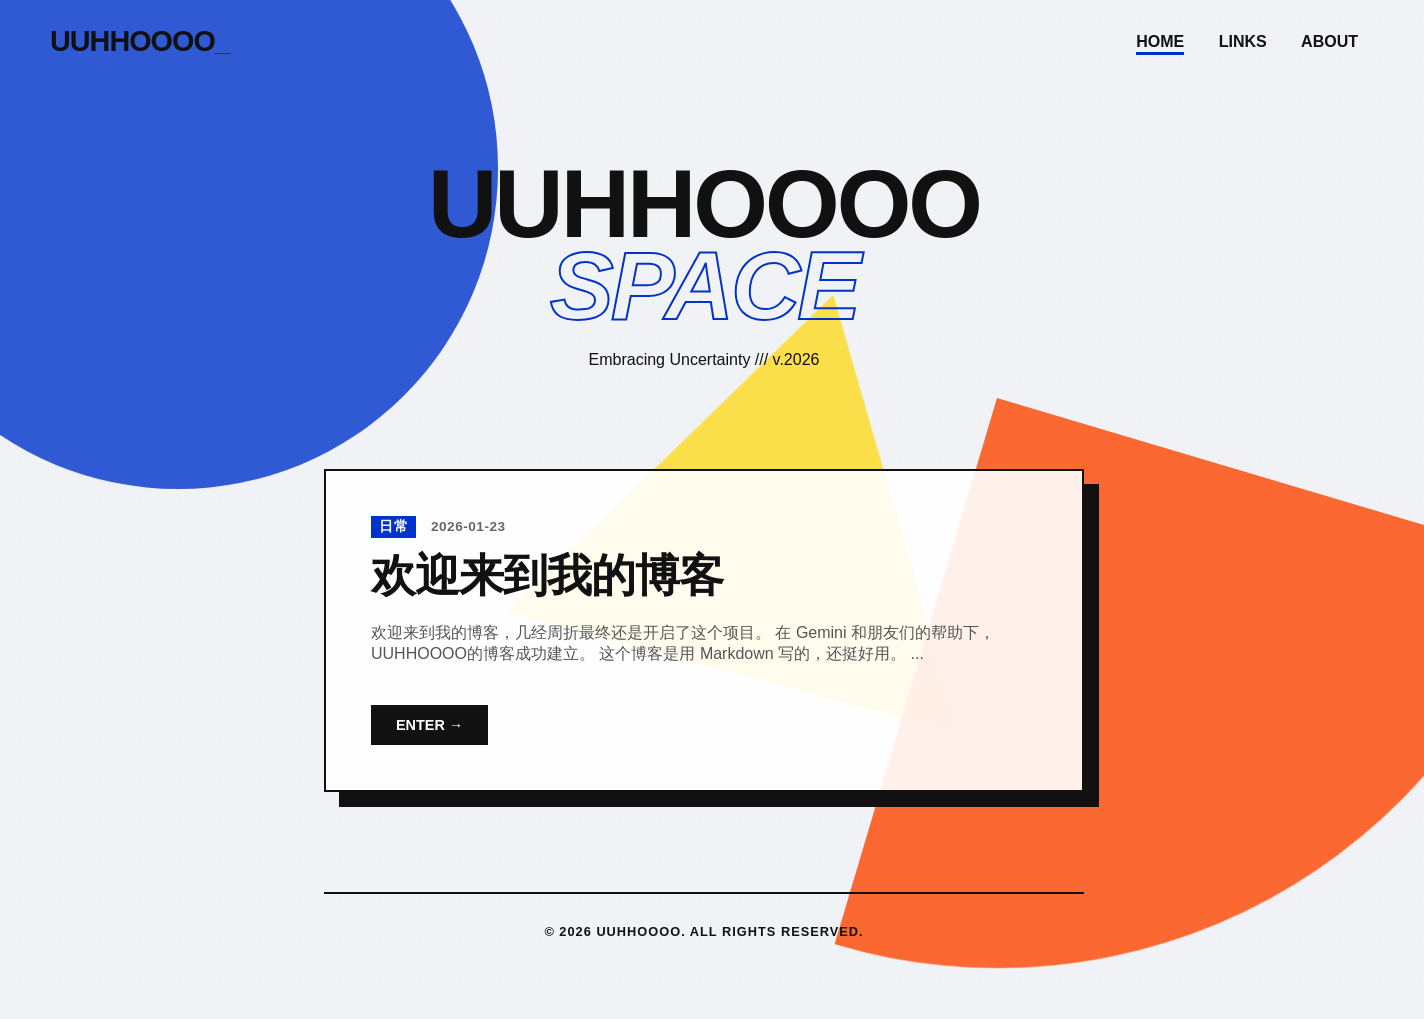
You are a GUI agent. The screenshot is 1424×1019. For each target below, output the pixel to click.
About (1329, 41)
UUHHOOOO (140, 41)
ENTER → (429, 725)
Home (1160, 41)
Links (1243, 41)
